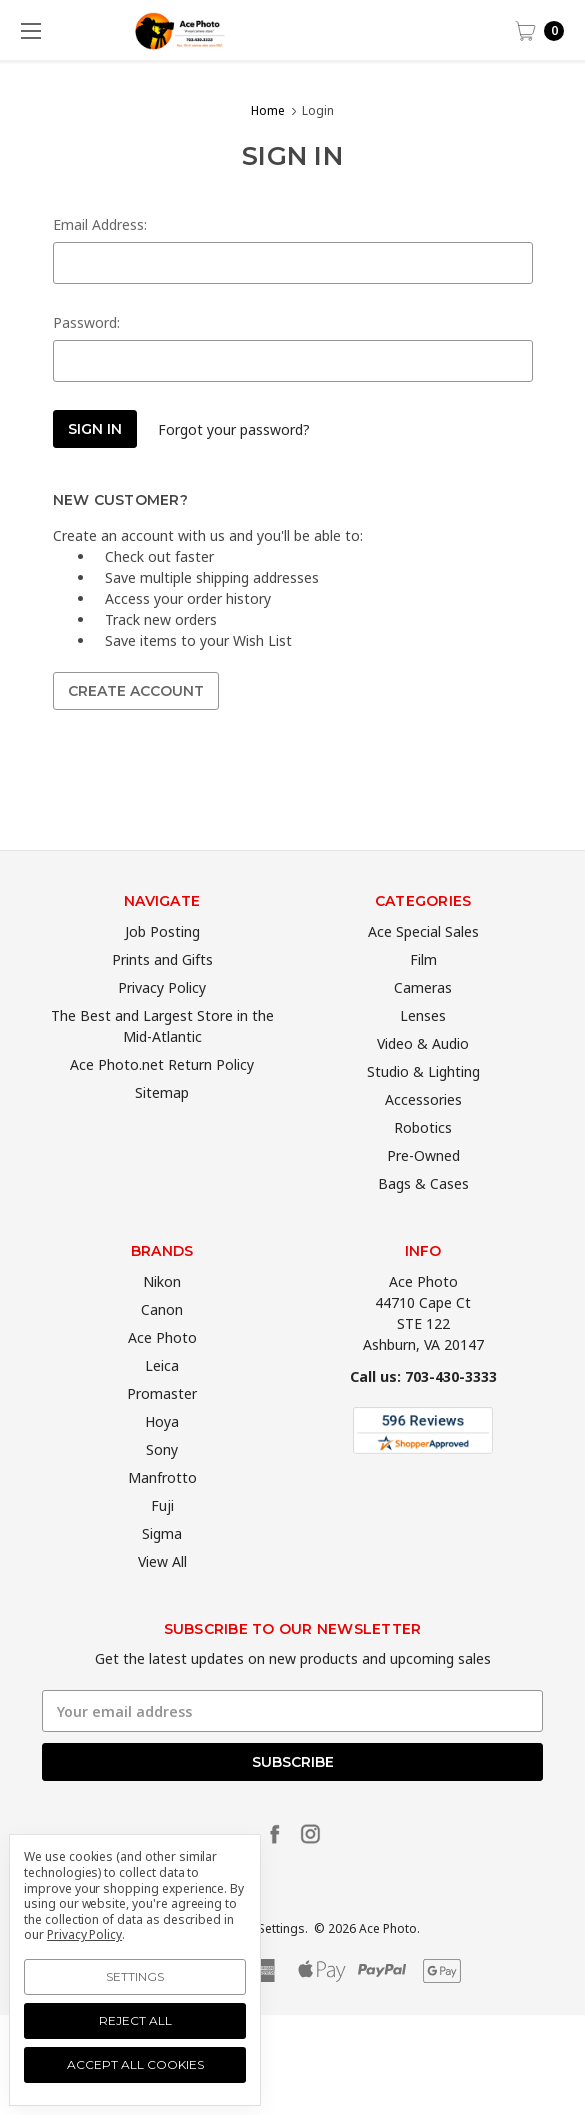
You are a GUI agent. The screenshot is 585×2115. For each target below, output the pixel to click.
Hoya (162, 1454)
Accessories (423, 1132)
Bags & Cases (423, 1216)
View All (162, 1594)
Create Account (136, 691)
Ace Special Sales (423, 964)
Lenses (423, 1048)
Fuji (162, 1538)
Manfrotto (162, 1510)
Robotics (423, 1160)
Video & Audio (423, 1076)
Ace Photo (162, 1370)
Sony (162, 1482)
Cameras (423, 1020)
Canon (162, 1342)
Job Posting (162, 964)
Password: (86, 322)
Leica (162, 1398)
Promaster (162, 1426)
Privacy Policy (162, 1020)
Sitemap (162, 1125)
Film (423, 992)
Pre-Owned (423, 1188)
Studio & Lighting (423, 1104)
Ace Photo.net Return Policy (162, 1097)
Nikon (162, 1314)
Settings (135, 1976)
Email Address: (100, 224)
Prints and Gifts (162, 992)
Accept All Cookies (135, 2064)
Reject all (135, 2020)
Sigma (162, 1566)
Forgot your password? (234, 429)
